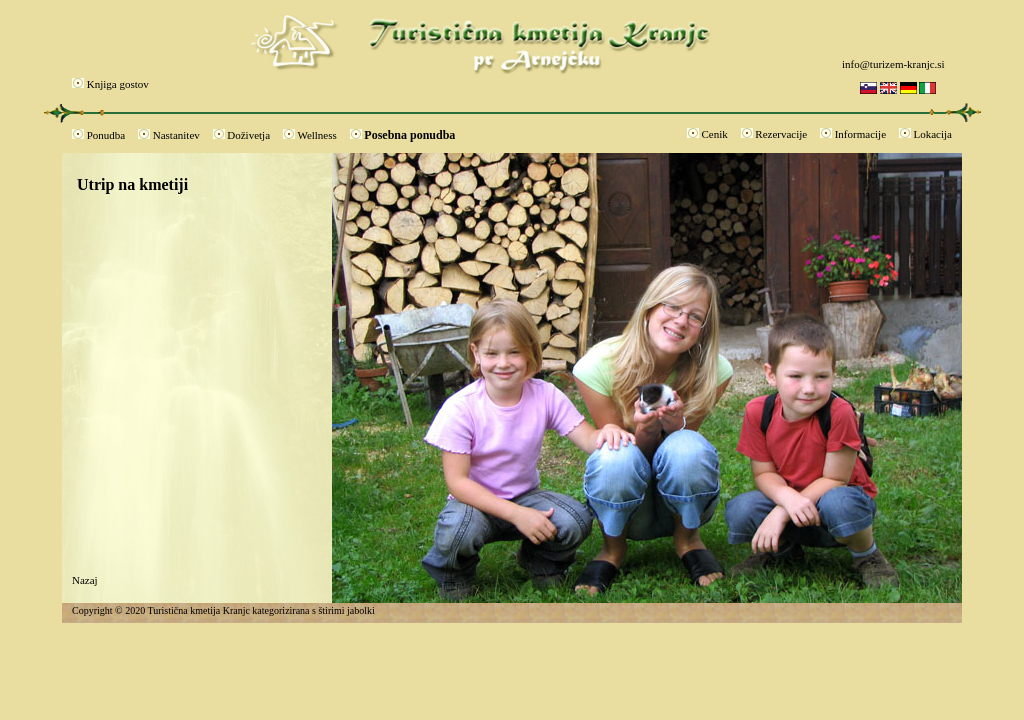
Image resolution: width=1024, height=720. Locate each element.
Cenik (715, 134)
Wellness (316, 135)
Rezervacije (781, 134)
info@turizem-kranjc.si (893, 64)
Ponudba (106, 135)
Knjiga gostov (118, 84)
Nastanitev (176, 135)
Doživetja (248, 135)
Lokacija (933, 134)
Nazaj (85, 580)
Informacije (860, 134)
